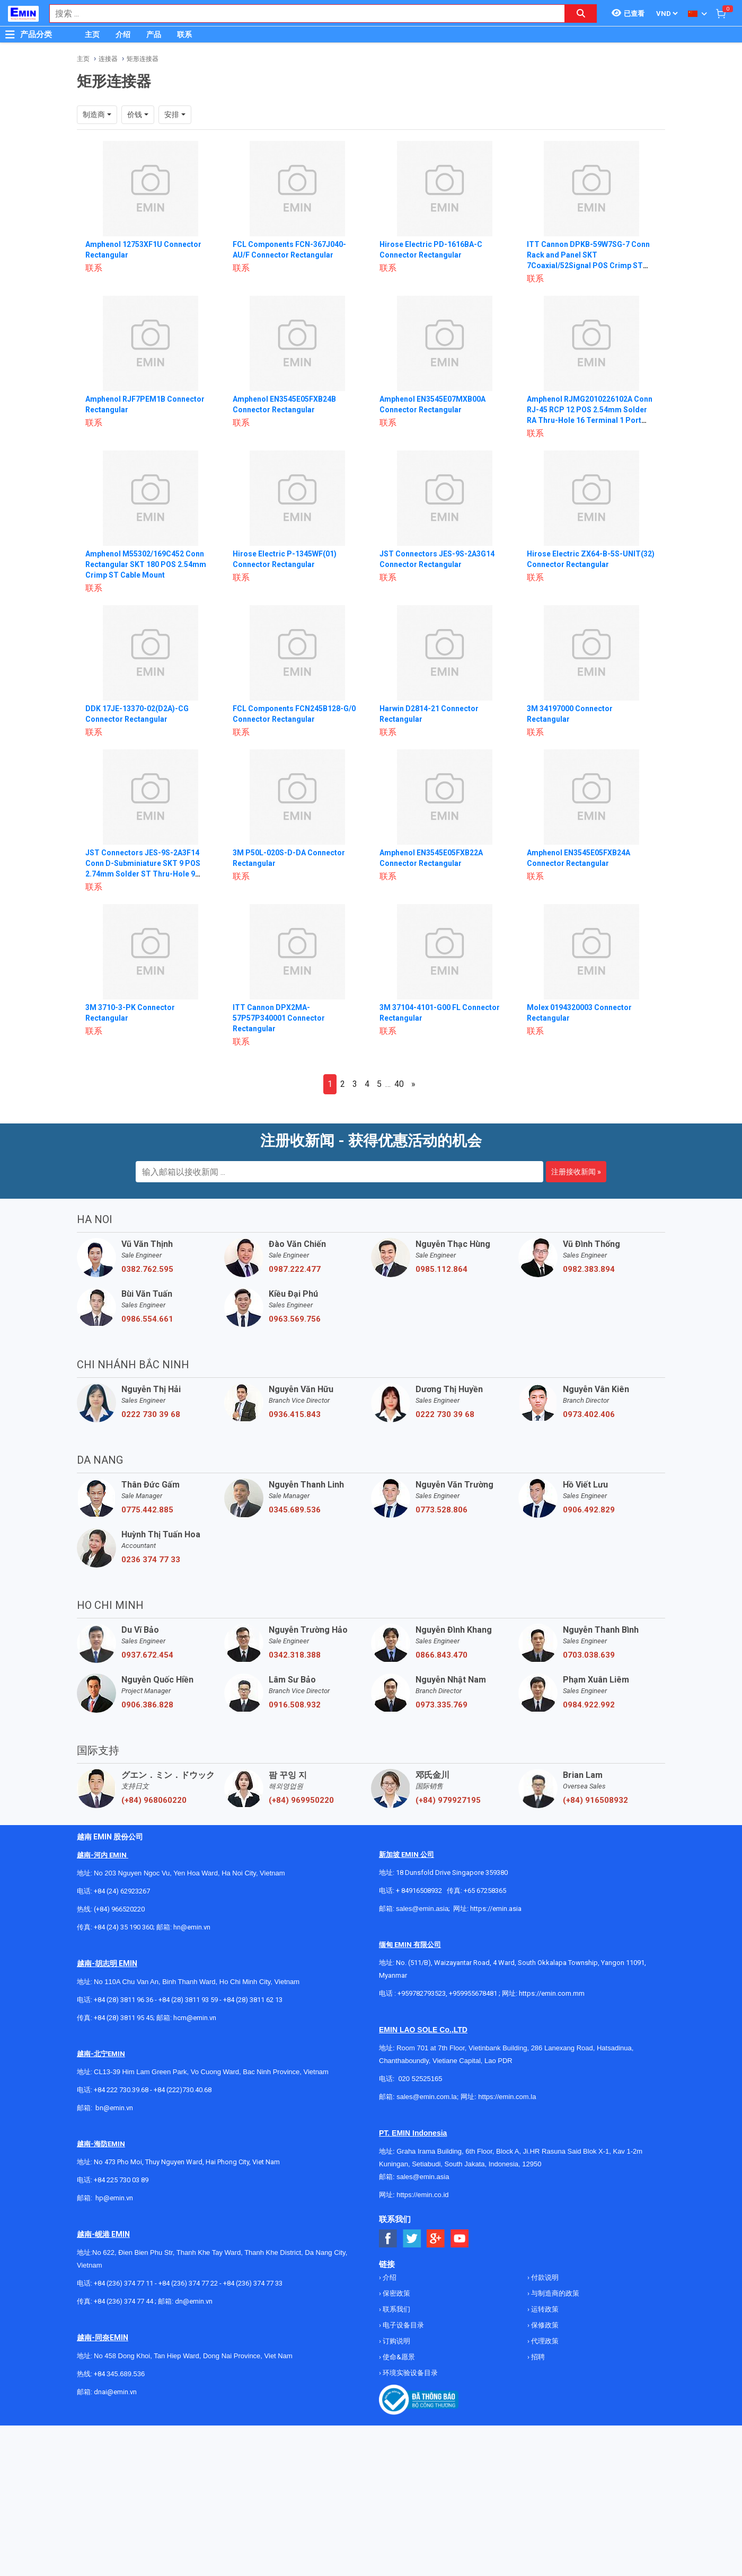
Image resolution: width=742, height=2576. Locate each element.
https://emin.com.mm (552, 1993)
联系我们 (395, 2309)
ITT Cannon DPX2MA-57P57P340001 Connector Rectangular (279, 1018)
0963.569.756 (295, 1319)
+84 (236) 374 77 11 (123, 2283)
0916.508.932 (295, 1705)
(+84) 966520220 (119, 1909)
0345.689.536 (295, 1510)
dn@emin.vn (194, 2301)
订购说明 (395, 2341)
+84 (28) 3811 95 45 (123, 2018)
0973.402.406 (589, 1414)
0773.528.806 (441, 1510)
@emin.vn (118, 2198)
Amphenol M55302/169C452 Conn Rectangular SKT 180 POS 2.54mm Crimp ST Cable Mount (145, 564)
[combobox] (301, 13)
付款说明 (544, 2277)
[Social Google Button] (436, 2238)
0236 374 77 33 (150, 1559)
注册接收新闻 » (576, 1171)
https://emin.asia (496, 1909)
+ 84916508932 (419, 1891)
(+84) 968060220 (154, 1800)
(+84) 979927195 (448, 1800)
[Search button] (581, 13)
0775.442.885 (147, 1510)
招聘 (537, 2357)
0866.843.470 (441, 1655)
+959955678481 (474, 1993)
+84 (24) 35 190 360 (123, 1927)
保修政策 (544, 2325)
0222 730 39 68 (150, 1414)
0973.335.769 (441, 1705)
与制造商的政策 (554, 2293)
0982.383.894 (589, 1269)
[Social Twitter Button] (412, 2238)
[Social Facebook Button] (388, 2238)
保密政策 (395, 2293)
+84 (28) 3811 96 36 (123, 2000)
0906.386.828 (147, 1705)
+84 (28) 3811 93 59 (188, 2000)
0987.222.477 (295, 1269)
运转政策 (544, 2309)
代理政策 (544, 2341)
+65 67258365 (485, 1891)
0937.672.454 (147, 1655)
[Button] (10, 34)
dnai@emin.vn (115, 2392)
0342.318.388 (295, 1655)
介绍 (123, 34)
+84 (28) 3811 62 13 (252, 2000)
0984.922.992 (589, 1705)
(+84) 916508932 (595, 1800)
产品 (153, 34)
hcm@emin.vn (194, 2018)
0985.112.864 (441, 1269)
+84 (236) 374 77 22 (188, 2283)
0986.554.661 (147, 1319)
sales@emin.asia (422, 1909)
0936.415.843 (295, 1414)
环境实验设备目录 (409, 2373)
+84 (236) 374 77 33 (252, 2283)
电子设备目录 (402, 2325)
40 (399, 1084)
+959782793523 (422, 1993)
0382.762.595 (147, 1269)
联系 (184, 34)
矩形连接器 (142, 59)
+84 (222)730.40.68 (182, 2090)
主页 (92, 34)
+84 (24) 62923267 (122, 1891)
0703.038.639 (589, 1655)
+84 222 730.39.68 (122, 2090)
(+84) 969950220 (301, 1800)
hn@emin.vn (191, 1927)
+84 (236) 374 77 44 (123, 2301)
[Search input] (301, 13)
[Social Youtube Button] (459, 2238)
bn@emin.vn (114, 2108)
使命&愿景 (398, 2357)
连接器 (108, 59)
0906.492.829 (589, 1510)
